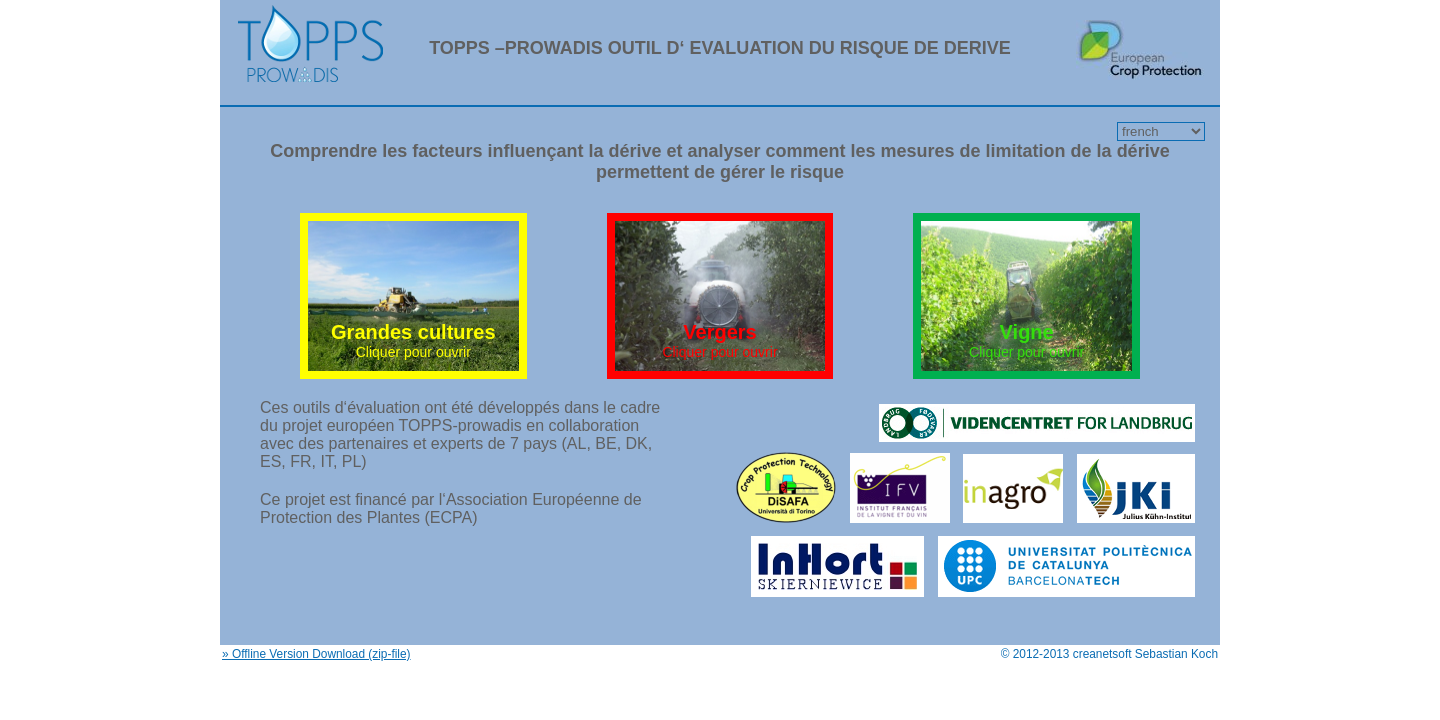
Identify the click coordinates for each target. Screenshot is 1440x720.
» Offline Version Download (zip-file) (316, 654)
